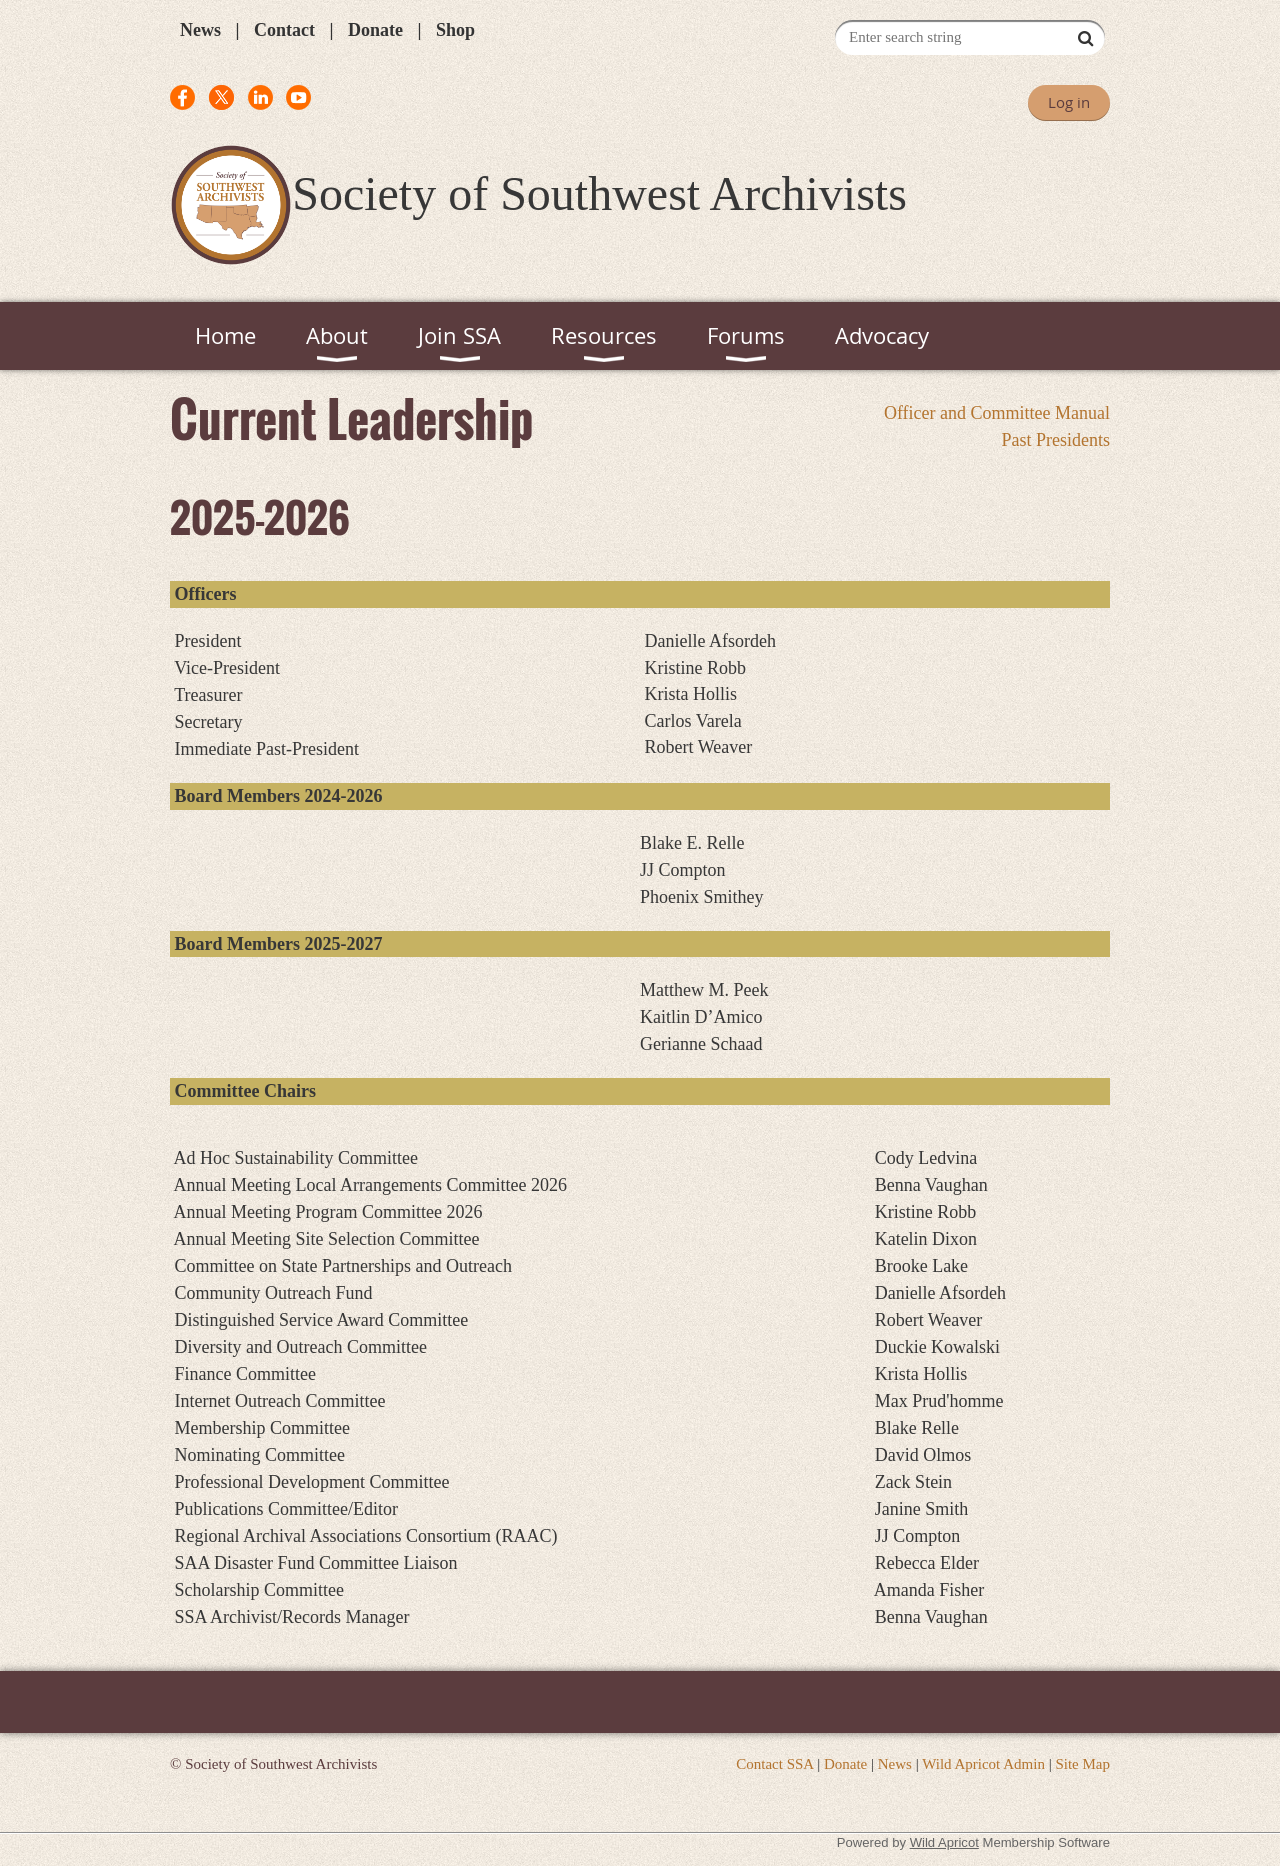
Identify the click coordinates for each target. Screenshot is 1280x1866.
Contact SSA (774, 1764)
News (200, 30)
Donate (375, 30)
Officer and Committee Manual (997, 413)
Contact (284, 30)
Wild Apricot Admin (983, 1764)
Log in (1069, 102)
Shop (455, 30)
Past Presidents (1055, 440)
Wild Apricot (944, 1842)
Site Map (1082, 1764)
